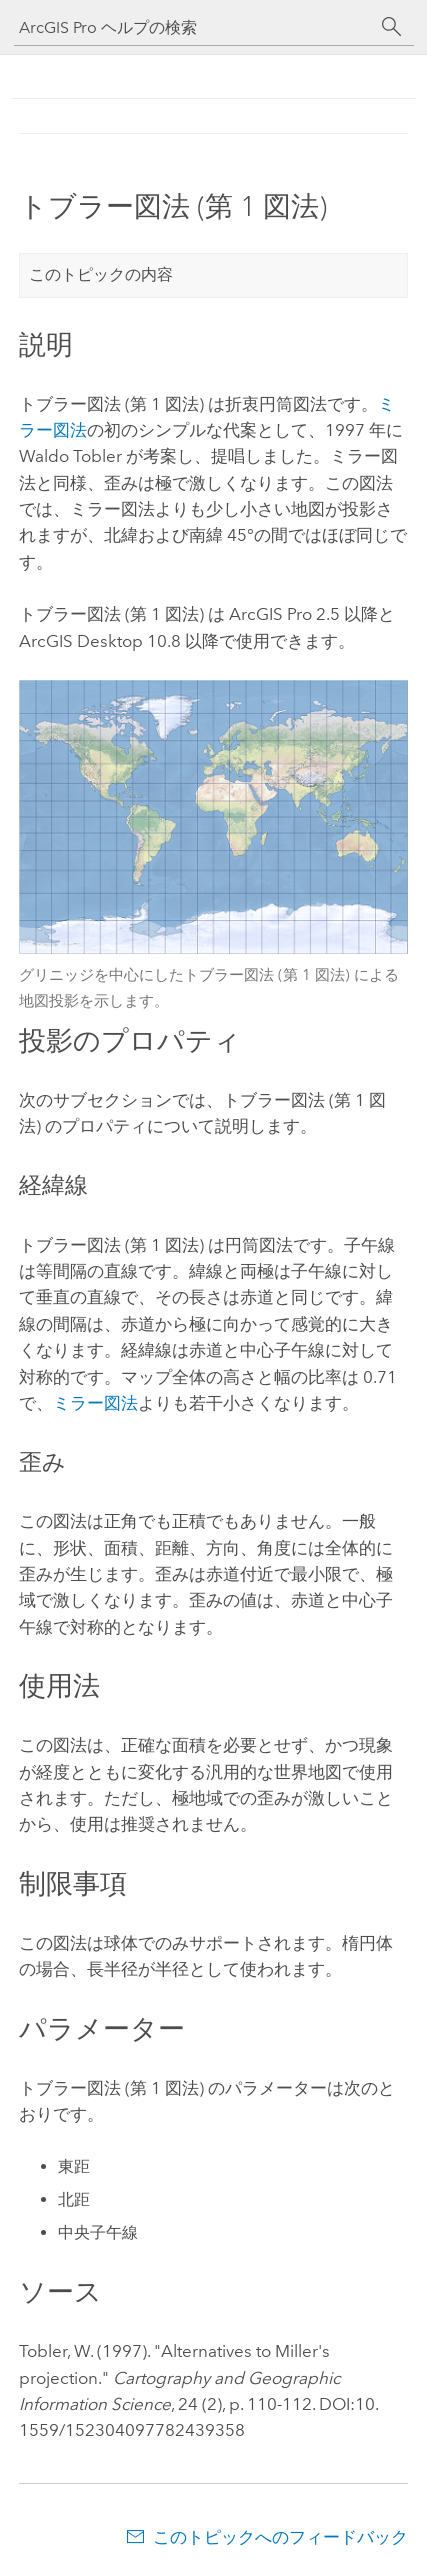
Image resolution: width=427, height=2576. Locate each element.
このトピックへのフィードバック (280, 2537)
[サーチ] (392, 27)
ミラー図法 (95, 1403)
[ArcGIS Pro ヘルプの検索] (194, 27)
